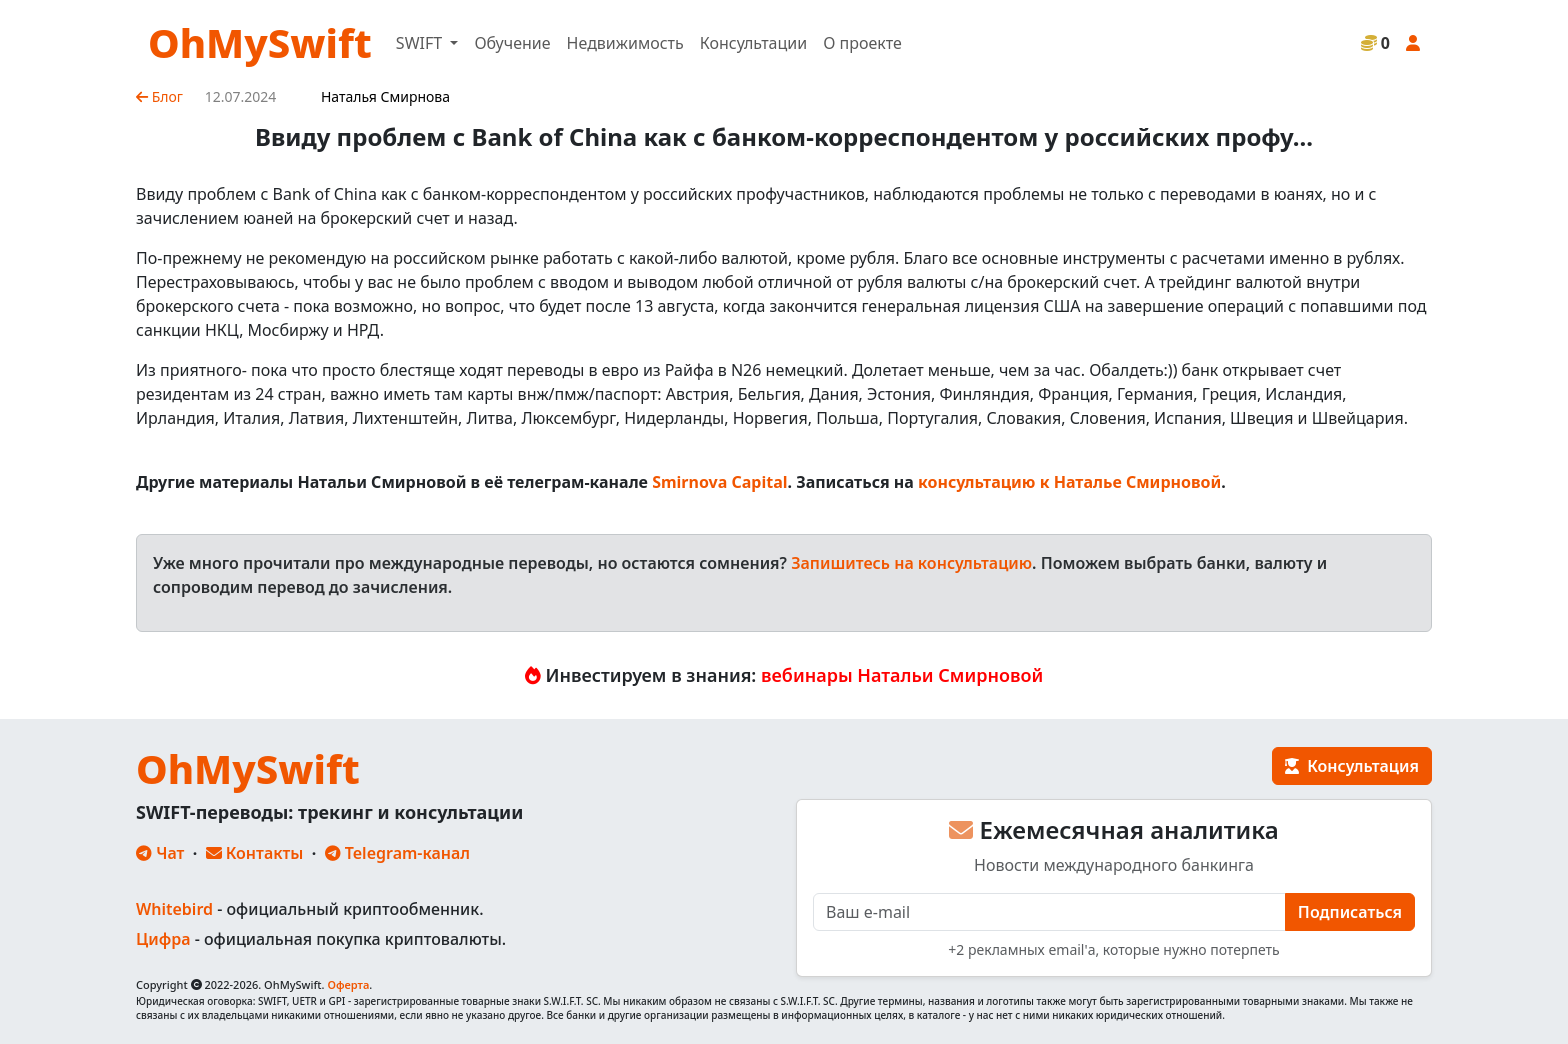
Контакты (255, 853)
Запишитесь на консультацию (911, 563)
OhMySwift (260, 42)
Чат (160, 853)
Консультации (753, 43)
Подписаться (1350, 912)
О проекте (862, 43)
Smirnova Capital (719, 482)
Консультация (1352, 766)
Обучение (512, 43)
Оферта (348, 984)
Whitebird (174, 909)
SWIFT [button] (421, 43)
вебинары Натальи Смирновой (902, 675)
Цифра (163, 939)
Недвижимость (625, 43)
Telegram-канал (397, 853)
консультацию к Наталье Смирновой (1069, 482)
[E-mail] (1049, 912)
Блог (159, 96)
